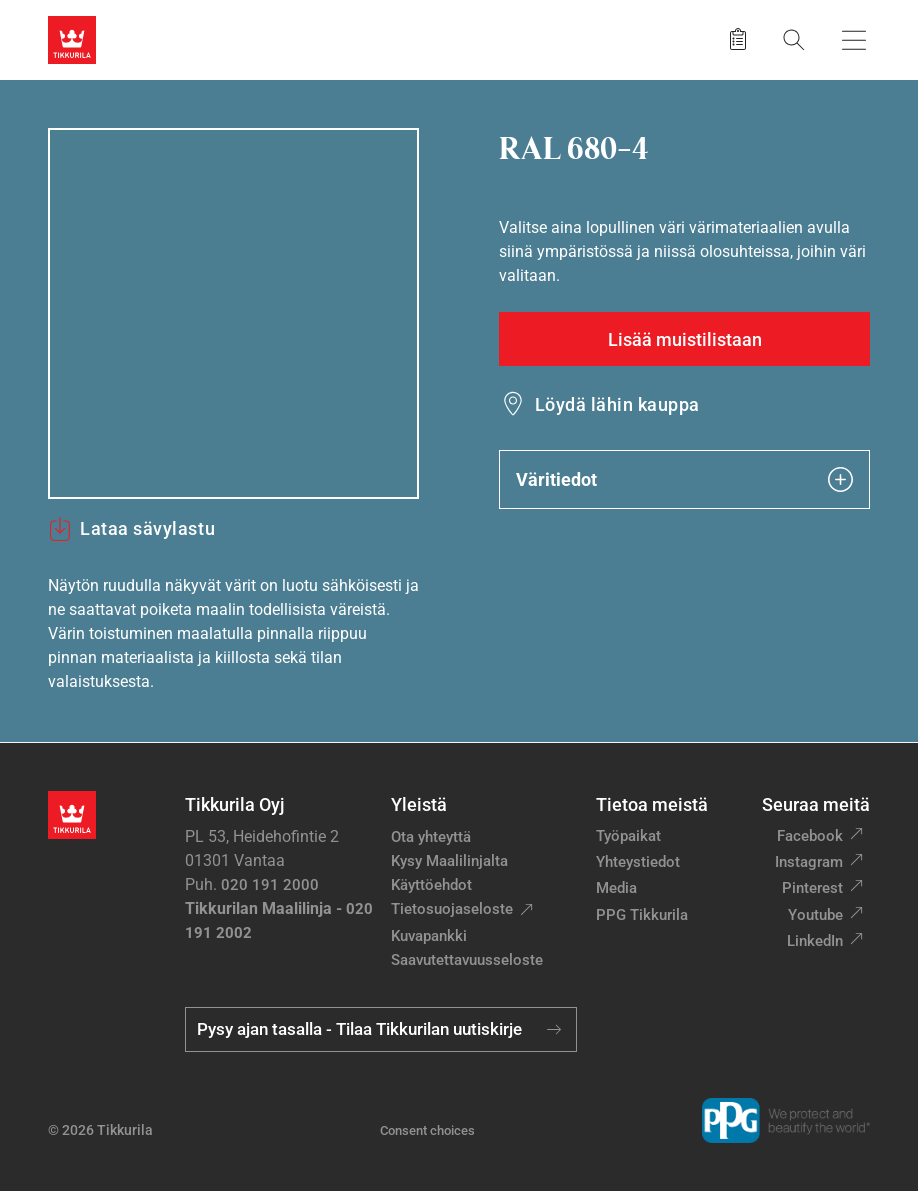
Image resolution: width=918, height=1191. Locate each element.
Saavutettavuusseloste (467, 960)
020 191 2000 (270, 885)
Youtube (815, 915)
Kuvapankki (429, 936)
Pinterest (812, 888)
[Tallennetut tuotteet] (738, 40)
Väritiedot (684, 479)
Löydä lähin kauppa (617, 404)
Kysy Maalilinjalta (449, 861)
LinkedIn (815, 941)
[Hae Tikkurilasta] (794, 39)
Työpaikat (628, 836)
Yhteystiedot (638, 862)
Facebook (810, 836)
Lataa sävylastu (131, 529)
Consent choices (427, 1130)
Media (616, 888)
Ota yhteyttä (431, 837)
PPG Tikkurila (642, 915)
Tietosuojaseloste (452, 909)
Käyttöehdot (431, 885)
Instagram (809, 862)
